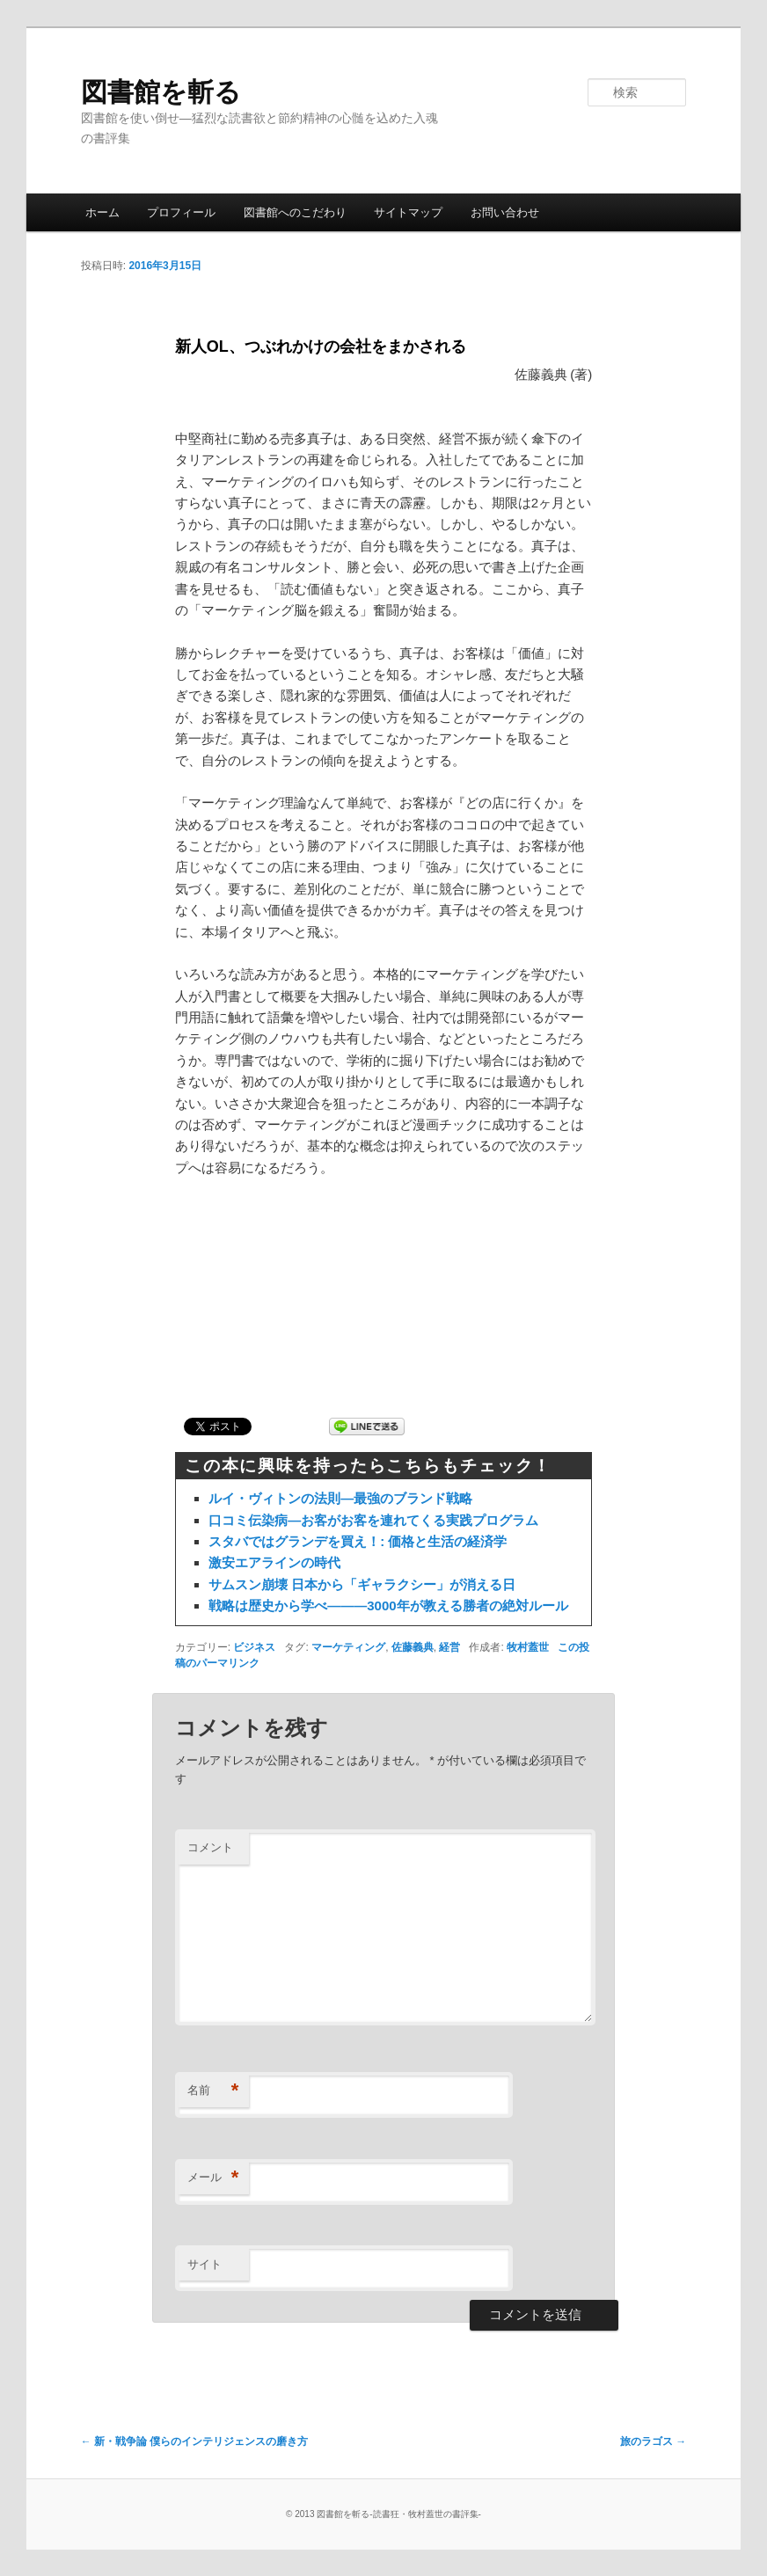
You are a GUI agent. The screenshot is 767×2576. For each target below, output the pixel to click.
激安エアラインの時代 (274, 1562)
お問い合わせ (505, 212)
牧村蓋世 (528, 1647)
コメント (210, 1847)
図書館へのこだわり (295, 212)
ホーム (102, 212)
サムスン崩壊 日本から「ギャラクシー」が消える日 (361, 1584)
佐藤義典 (412, 1647)
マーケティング (348, 1647)
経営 (449, 1647)
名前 (213, 2091)
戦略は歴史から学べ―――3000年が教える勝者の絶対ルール (387, 1605)
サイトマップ (408, 212)
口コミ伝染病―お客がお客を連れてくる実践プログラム (373, 1520)
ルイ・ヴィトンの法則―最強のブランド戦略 (340, 1498)
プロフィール (181, 212)
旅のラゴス (653, 2441)
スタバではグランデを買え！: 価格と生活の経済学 (357, 1541)
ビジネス (254, 1647)
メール (213, 2178)
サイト (204, 2264)
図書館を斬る (161, 91)
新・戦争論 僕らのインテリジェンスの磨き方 (195, 2441)
